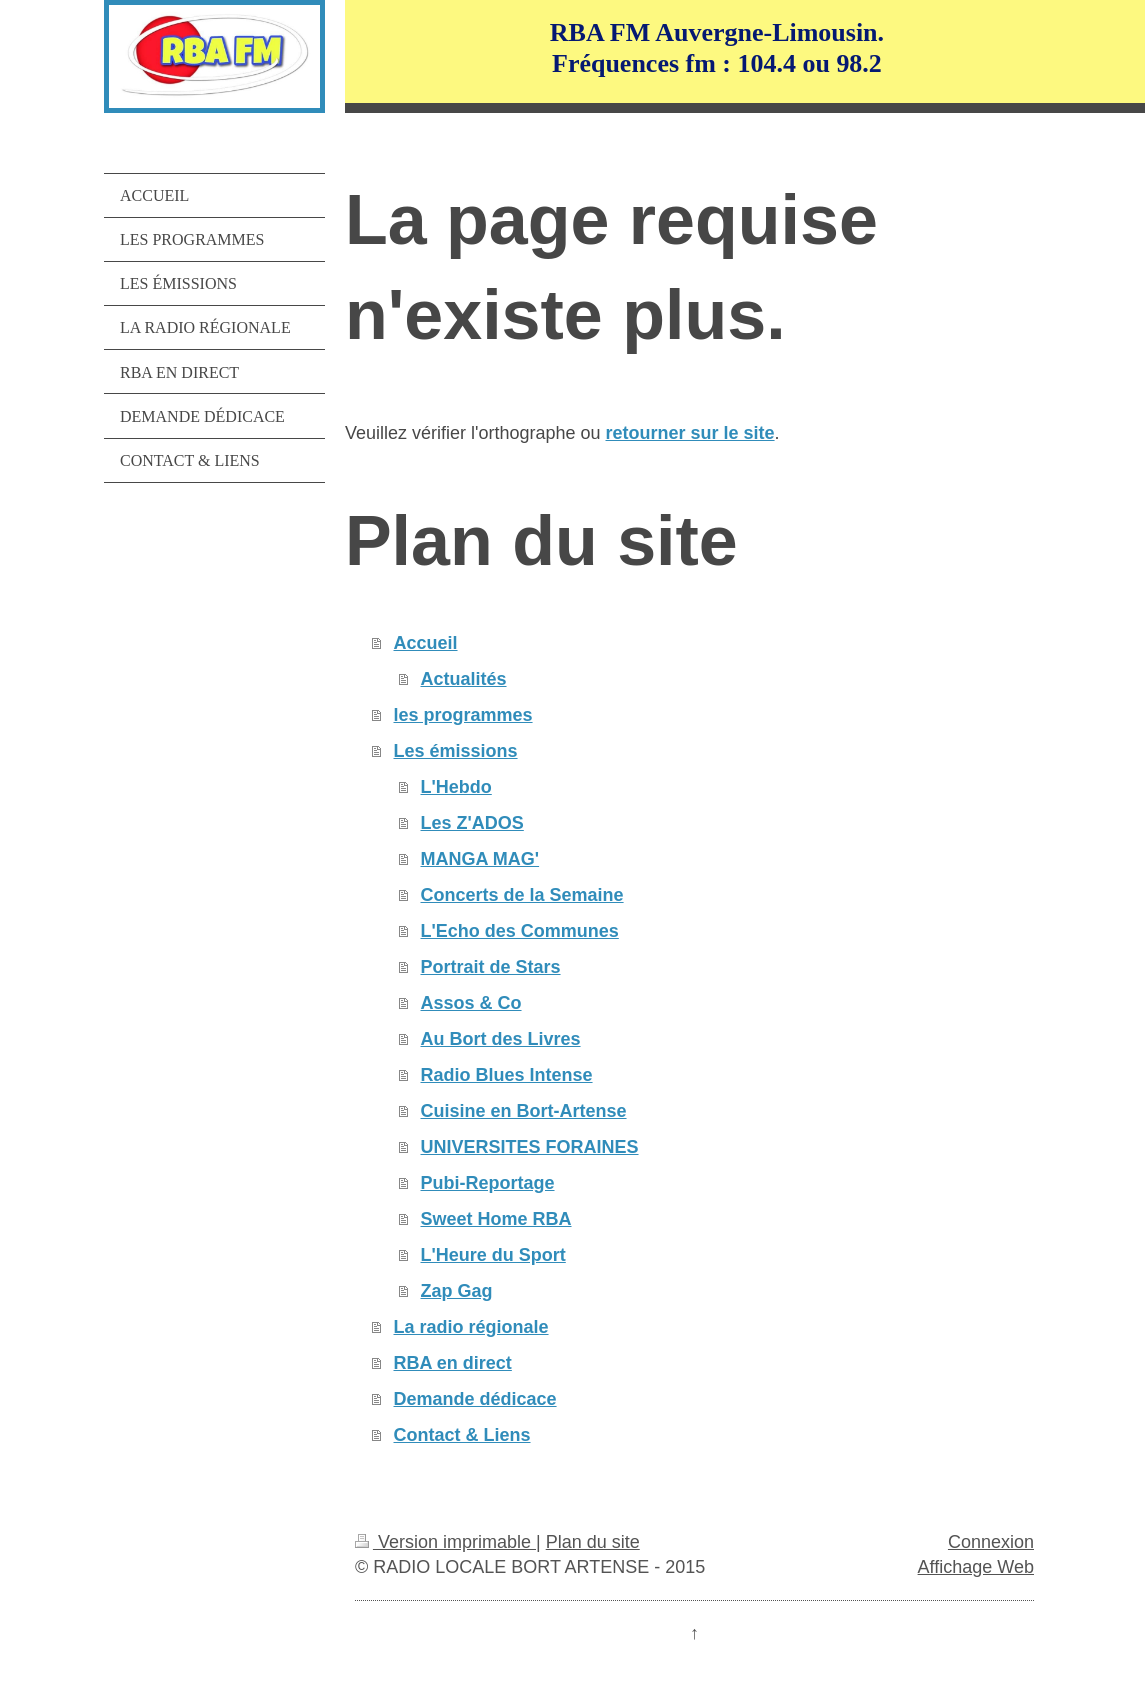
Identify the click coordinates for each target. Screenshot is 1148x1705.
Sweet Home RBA (496, 1219)
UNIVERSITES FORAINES (530, 1147)
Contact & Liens (462, 1435)
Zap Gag (457, 1291)
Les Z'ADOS (472, 823)
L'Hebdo (456, 787)
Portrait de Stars (491, 967)
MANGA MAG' (480, 859)
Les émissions (456, 751)
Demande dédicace (475, 1399)
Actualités (464, 679)
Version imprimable (445, 1542)
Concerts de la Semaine (522, 895)
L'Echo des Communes (520, 931)
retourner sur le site (690, 433)
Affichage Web (976, 1567)
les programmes (463, 715)
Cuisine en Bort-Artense (524, 1111)
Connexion (991, 1542)
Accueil (426, 643)
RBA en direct (453, 1363)
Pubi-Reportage (488, 1183)
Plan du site (593, 1542)
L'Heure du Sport (493, 1255)
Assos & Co (471, 1003)
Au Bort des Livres (501, 1039)
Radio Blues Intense (507, 1075)
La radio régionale (471, 1327)
